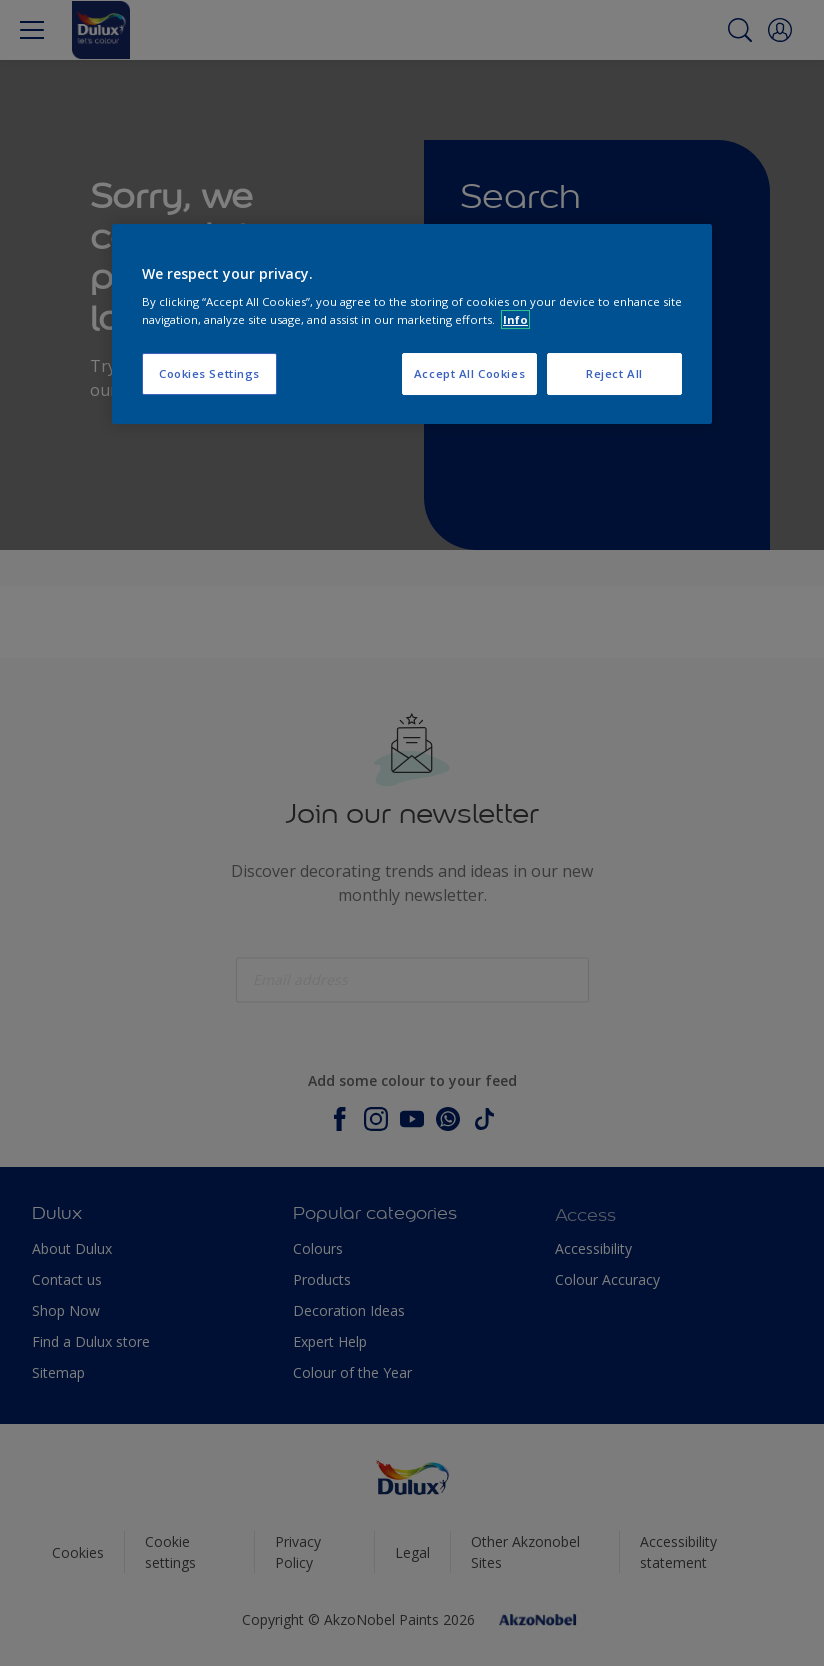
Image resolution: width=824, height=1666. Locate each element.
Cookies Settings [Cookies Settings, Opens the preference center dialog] (209, 373)
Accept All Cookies (469, 373)
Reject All (614, 373)
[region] (412, 324)
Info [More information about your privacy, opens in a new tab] (515, 319)
